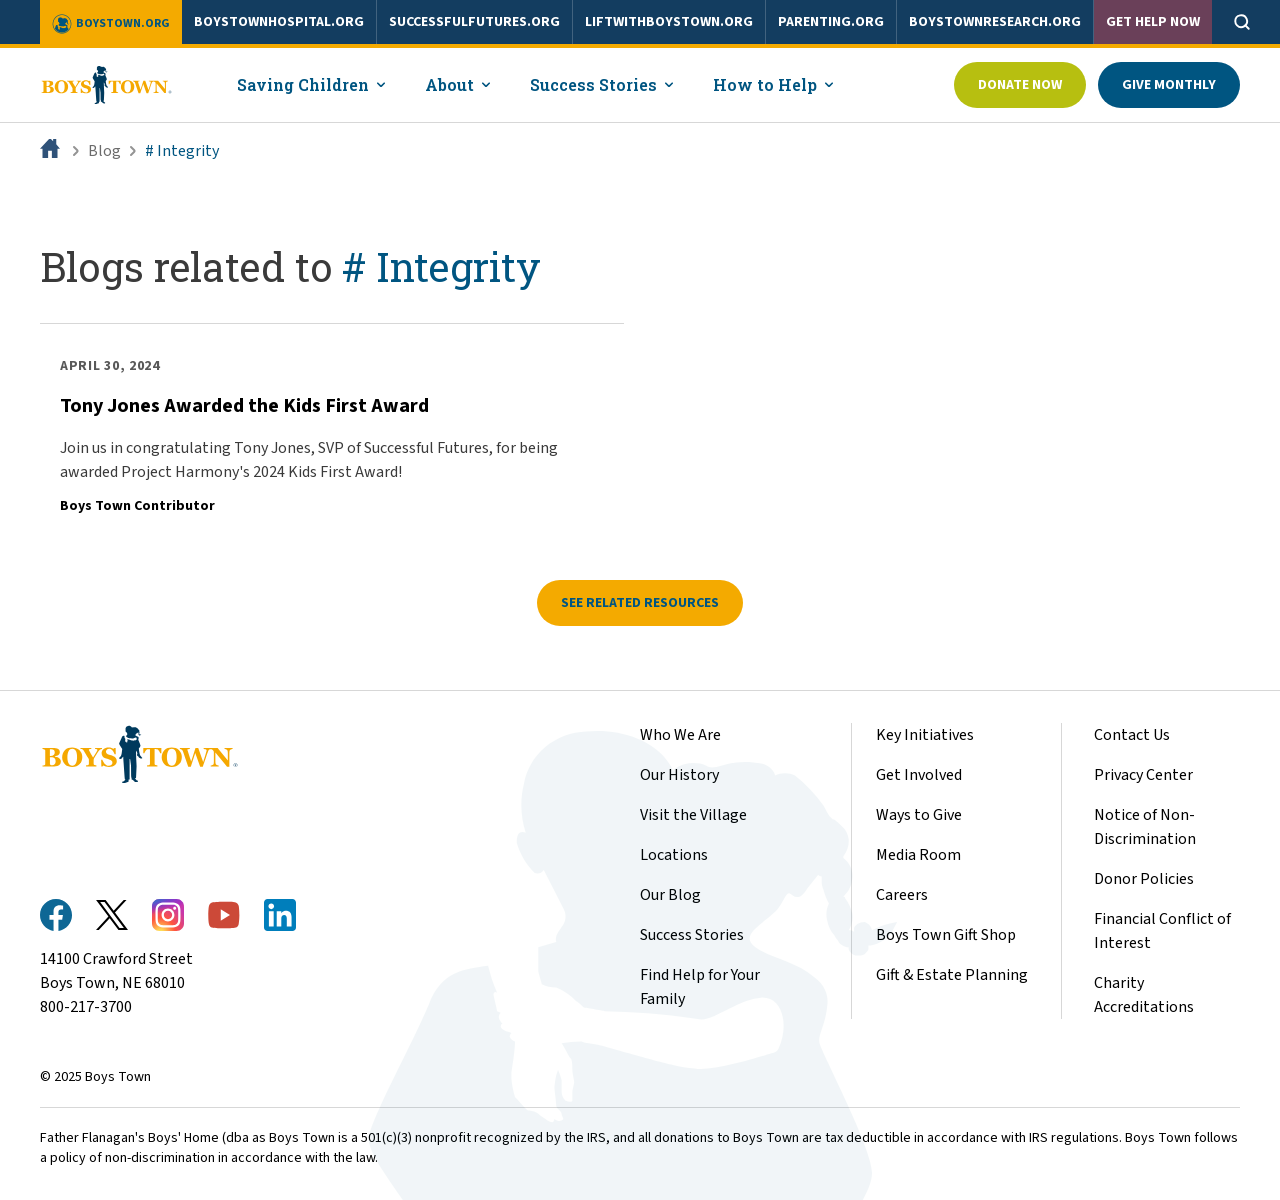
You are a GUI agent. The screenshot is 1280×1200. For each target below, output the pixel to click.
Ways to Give (919, 815)
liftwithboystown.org (669, 22)
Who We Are (680, 735)
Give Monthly (1169, 85)
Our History (679, 775)
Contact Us (1132, 735)
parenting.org (831, 22)
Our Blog (670, 895)
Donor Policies (1144, 879)
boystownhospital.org (279, 22)
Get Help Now (1153, 22)
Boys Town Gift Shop (946, 935)
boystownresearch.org (995, 22)
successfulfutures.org (474, 22)
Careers (902, 895)
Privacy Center (1143, 775)
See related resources (640, 603)
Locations (674, 855)
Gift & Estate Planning (952, 975)
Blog (104, 151)
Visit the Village (693, 815)
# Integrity (182, 151)
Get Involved (919, 775)
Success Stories (692, 935)
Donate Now (1020, 85)
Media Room (918, 855)
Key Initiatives (925, 735)
